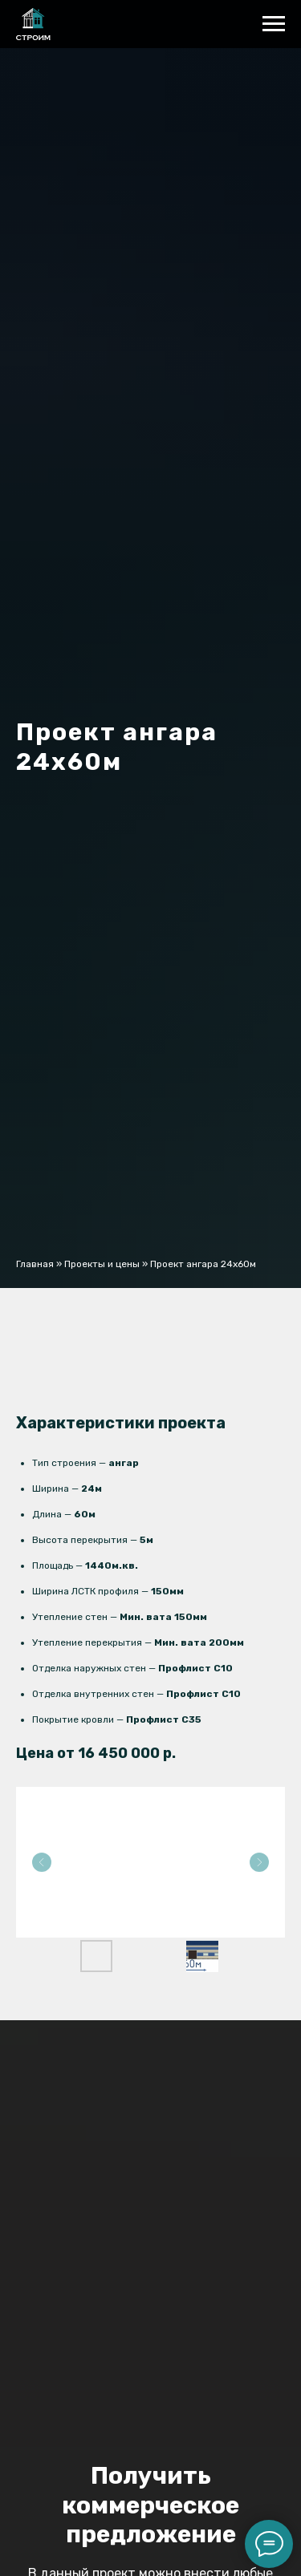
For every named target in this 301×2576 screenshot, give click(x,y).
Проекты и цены (102, 1264)
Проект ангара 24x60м (203, 1264)
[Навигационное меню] (273, 24)
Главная (35, 1264)
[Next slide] (259, 1862)
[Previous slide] (41, 1862)
